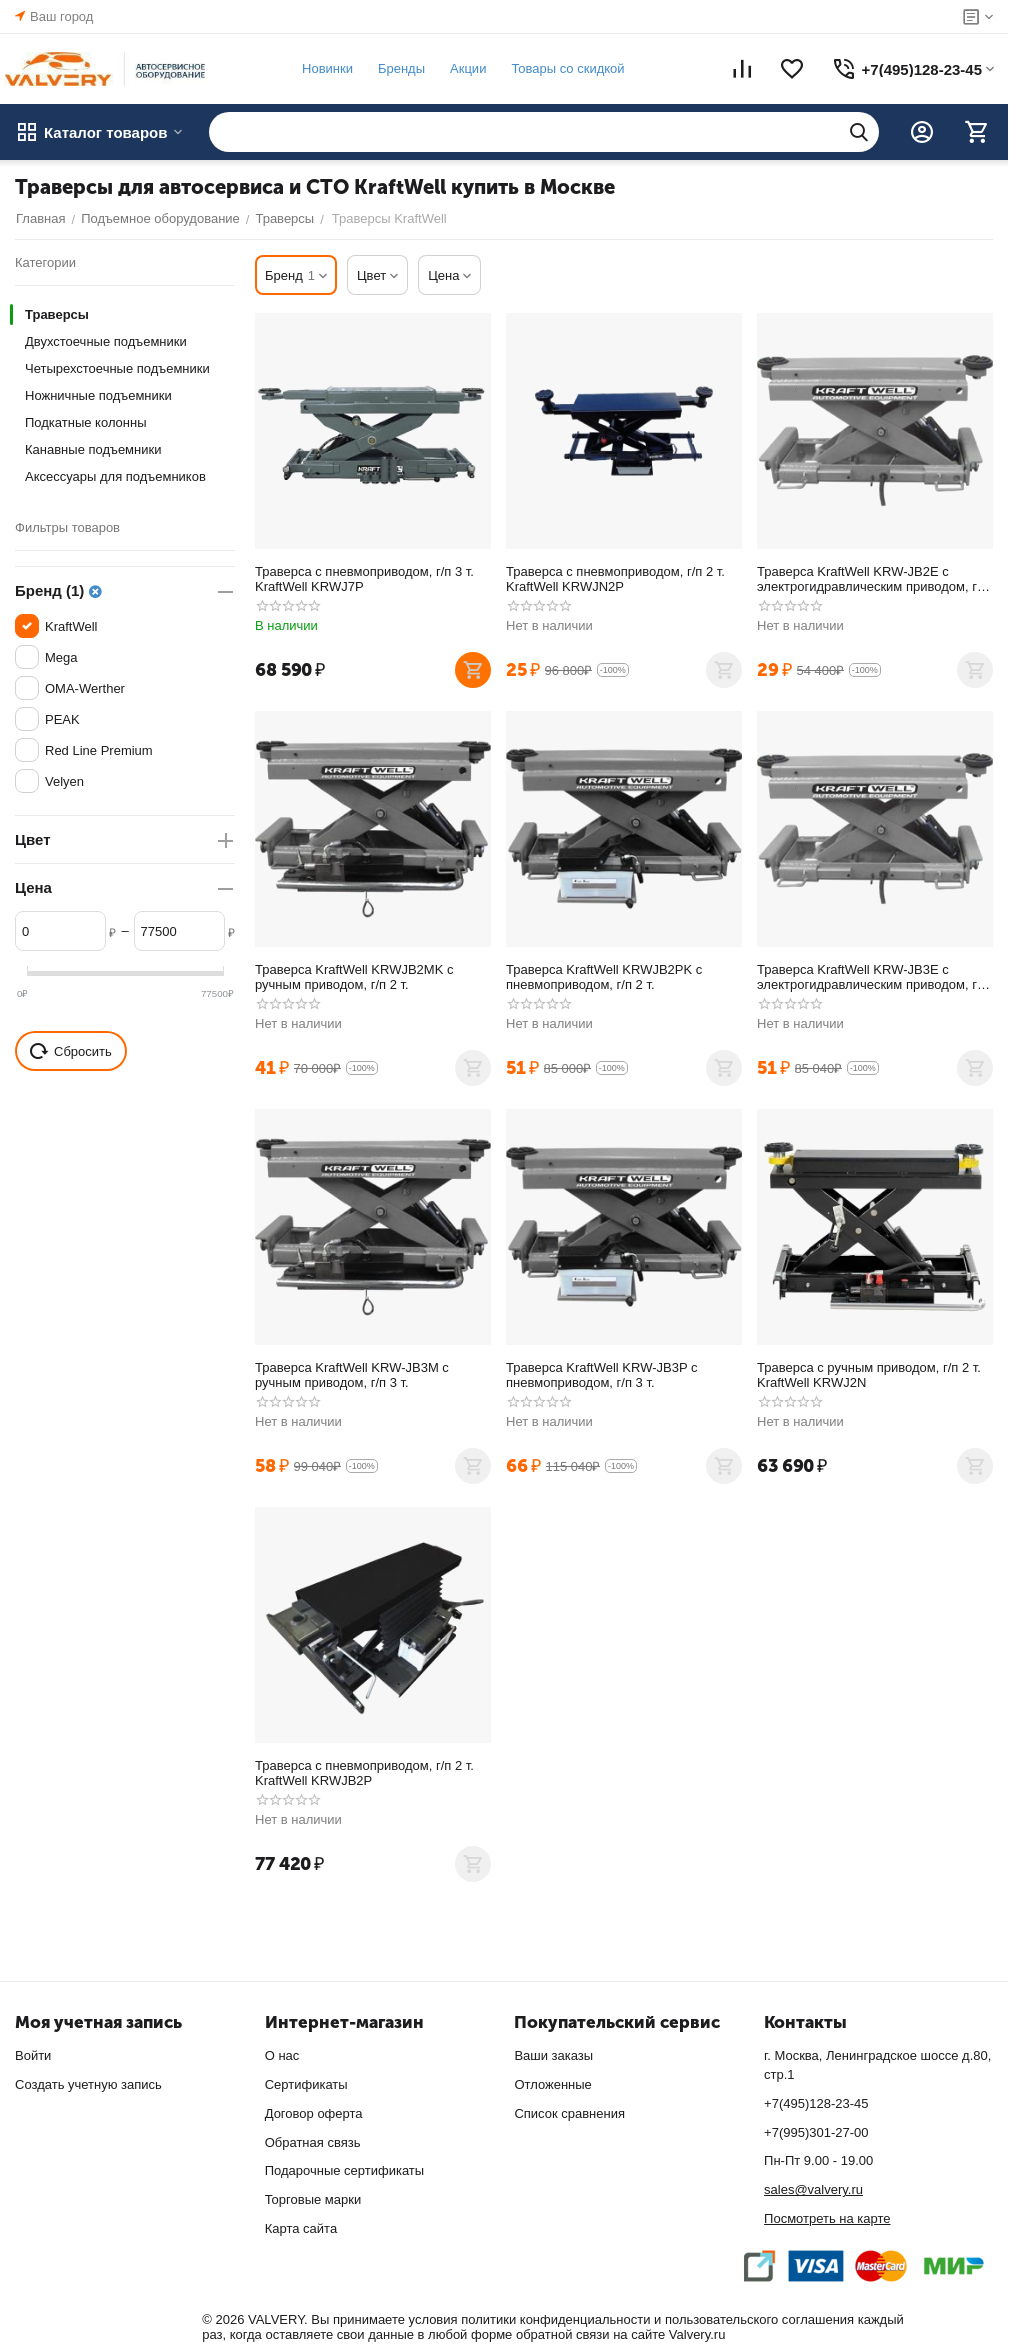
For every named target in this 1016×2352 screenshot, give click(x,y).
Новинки (326, 68)
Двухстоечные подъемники (106, 341)
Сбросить (71, 1051)
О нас (282, 2055)
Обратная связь (313, 2142)
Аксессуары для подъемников (115, 476)
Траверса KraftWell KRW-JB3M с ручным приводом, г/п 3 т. (352, 1375)
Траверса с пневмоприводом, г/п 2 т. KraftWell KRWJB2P (364, 1773)
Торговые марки (313, 2199)
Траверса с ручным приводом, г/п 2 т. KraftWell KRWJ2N (869, 1375)
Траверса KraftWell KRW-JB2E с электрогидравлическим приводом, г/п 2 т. (872, 579)
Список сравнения (569, 2113)
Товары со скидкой (566, 68)
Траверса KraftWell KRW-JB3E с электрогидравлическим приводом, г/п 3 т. (872, 977)
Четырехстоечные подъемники (117, 368)
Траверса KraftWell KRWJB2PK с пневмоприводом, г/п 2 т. (604, 977)
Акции (467, 68)
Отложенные (552, 2084)
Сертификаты (306, 2084)
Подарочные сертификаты (344, 2170)
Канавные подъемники (93, 449)
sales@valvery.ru (813, 2189)
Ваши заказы (553, 2055)
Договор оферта (314, 2113)
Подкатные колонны (86, 422)
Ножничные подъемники (98, 395)
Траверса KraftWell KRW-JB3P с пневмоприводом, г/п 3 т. (601, 1375)
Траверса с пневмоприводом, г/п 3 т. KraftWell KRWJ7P (364, 579)
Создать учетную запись (88, 2084)
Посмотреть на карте (827, 2218)
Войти (33, 2055)
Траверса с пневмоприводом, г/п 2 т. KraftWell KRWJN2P (615, 579)
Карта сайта (301, 2228)
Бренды (400, 68)
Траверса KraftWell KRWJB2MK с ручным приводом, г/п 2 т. (354, 977)
